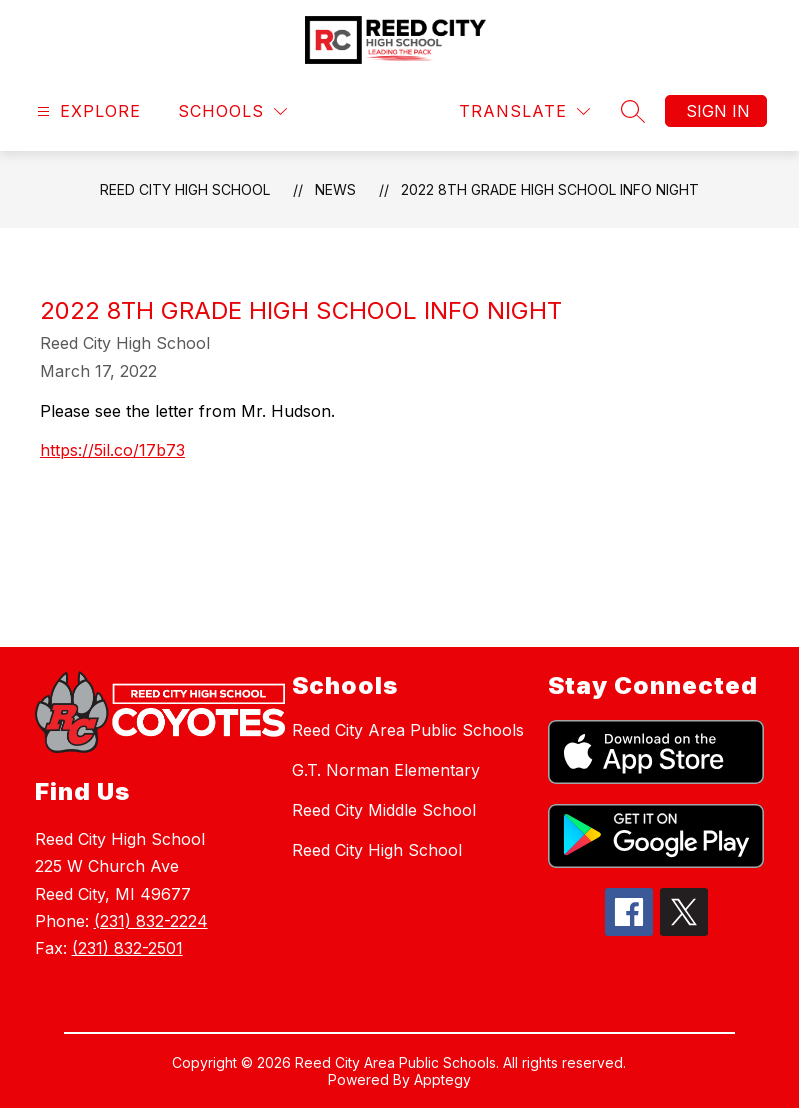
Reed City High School (185, 189)
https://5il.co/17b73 (112, 450)
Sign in (718, 111)
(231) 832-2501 (127, 948)
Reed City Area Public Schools (408, 730)
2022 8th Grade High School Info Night (550, 189)
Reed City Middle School (384, 810)
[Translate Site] (524, 111)
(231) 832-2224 (151, 921)
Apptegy (442, 1079)
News (335, 189)
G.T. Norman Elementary (386, 770)
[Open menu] (86, 111)
